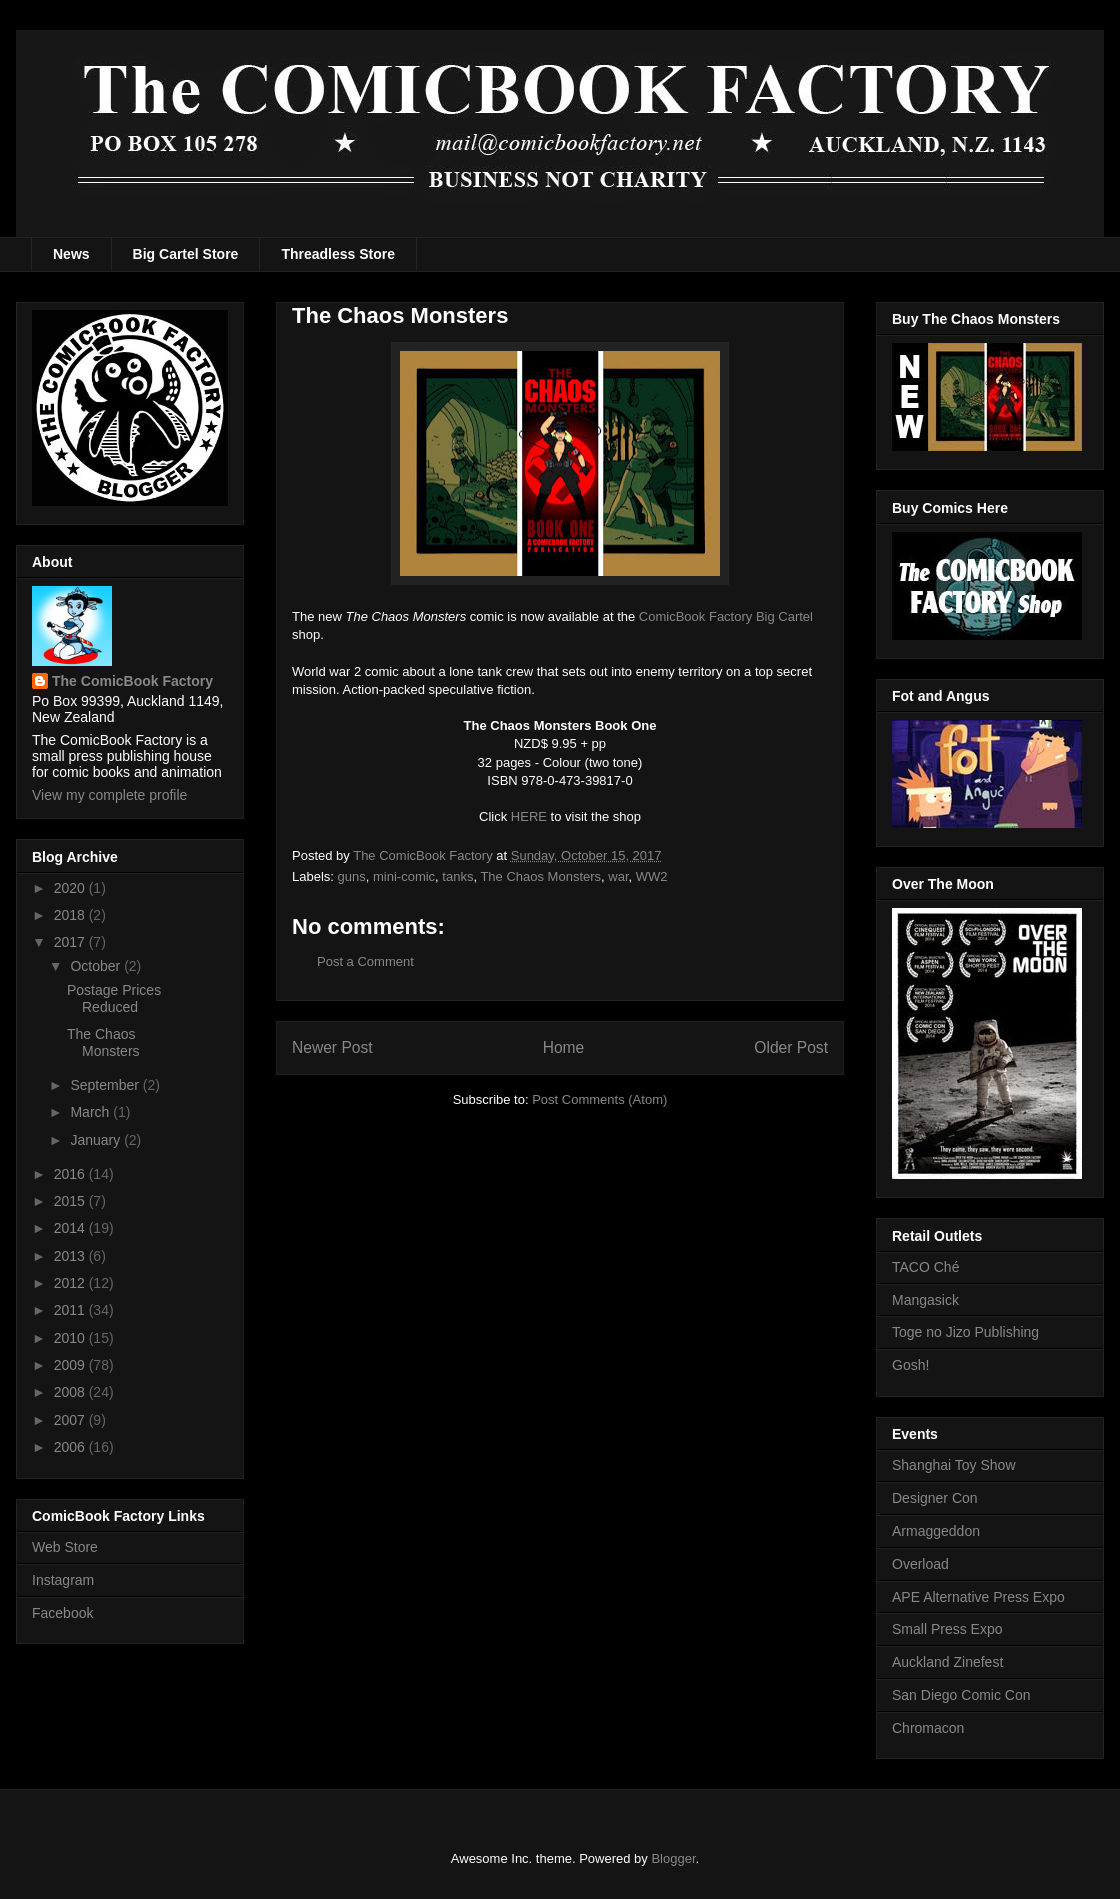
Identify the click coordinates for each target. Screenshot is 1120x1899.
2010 (71, 1338)
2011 (71, 1310)
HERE (529, 816)
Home (564, 1047)
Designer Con (935, 1498)
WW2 (652, 876)
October (97, 966)
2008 (71, 1392)
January (97, 1140)
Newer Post (332, 1047)
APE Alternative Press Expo (978, 1597)
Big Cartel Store (186, 254)
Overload (920, 1564)
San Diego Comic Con (961, 1695)
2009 (71, 1365)
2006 (71, 1447)
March (91, 1112)
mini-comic (404, 876)
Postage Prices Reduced (114, 998)
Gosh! (910, 1365)
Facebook (62, 1613)
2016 (71, 1174)
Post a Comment (365, 961)
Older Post (791, 1047)
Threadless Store (338, 254)
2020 (71, 888)
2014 (71, 1228)
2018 (71, 915)
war (618, 876)
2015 (71, 1201)
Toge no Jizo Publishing (965, 1332)
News (71, 254)
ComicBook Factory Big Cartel (726, 616)
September (106, 1085)
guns (352, 876)
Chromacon (928, 1728)
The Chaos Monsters (540, 876)
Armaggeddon (936, 1531)
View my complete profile (109, 795)
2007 (71, 1420)
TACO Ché (925, 1267)
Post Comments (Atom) (599, 1099)
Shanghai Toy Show (954, 1465)
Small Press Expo (947, 1629)
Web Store (65, 1547)
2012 (71, 1283)
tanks (457, 876)
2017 (71, 942)
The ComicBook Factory (132, 681)
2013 (71, 1256)
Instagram (63, 1580)
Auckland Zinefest (947, 1662)
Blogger (673, 1858)
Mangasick (925, 1300)
